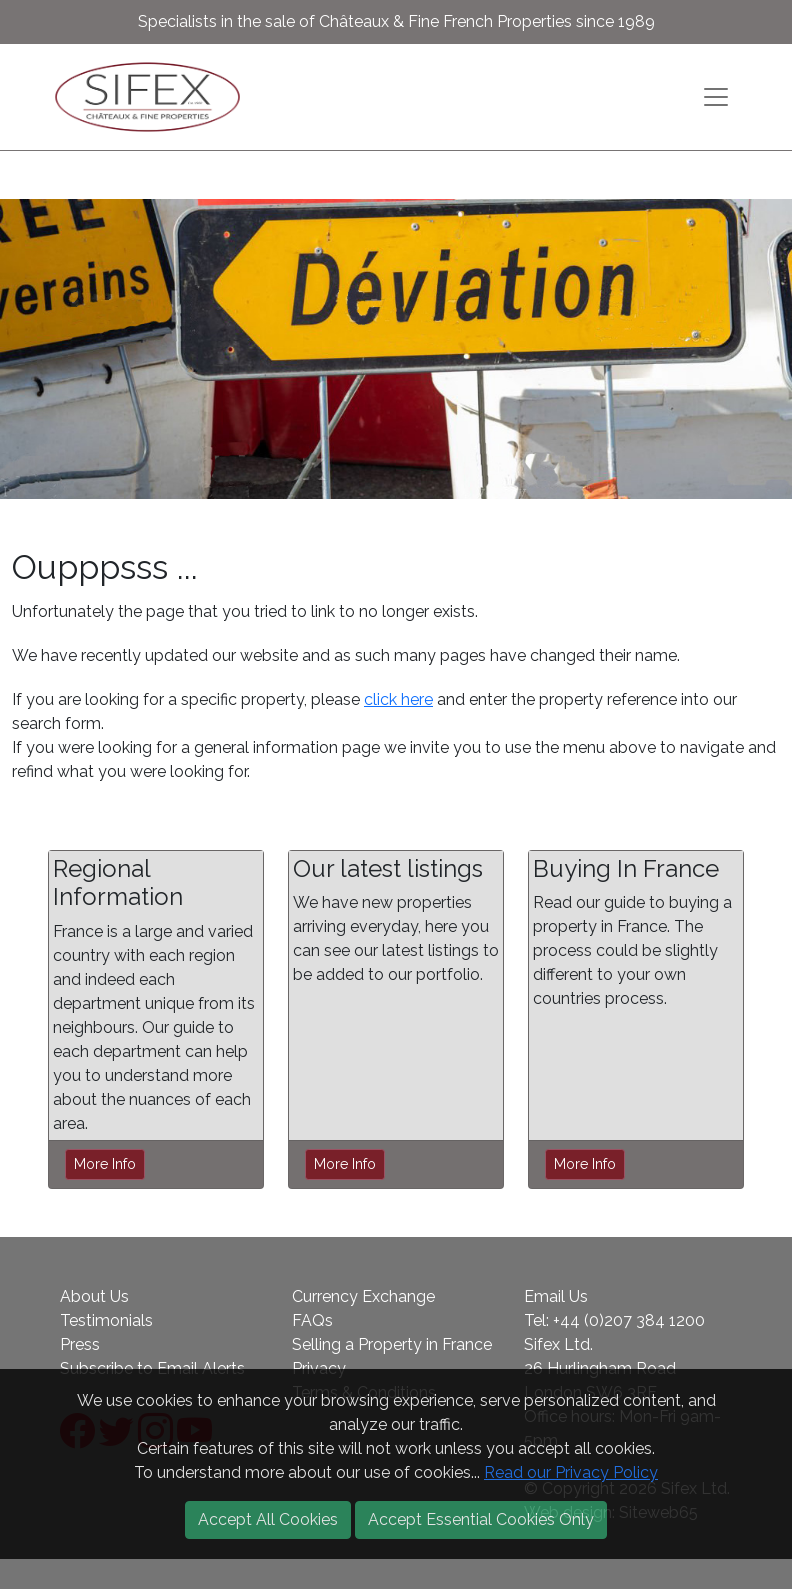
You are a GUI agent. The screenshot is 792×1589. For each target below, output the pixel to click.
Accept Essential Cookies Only (481, 1519)
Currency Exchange (363, 1296)
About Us (94, 1296)
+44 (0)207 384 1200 (629, 1320)
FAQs (312, 1320)
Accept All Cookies (268, 1519)
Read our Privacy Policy (571, 1472)
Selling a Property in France (392, 1344)
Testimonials (106, 1320)
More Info (105, 1164)
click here (398, 699)
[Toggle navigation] (716, 97)
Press (80, 1344)
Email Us (556, 1296)
